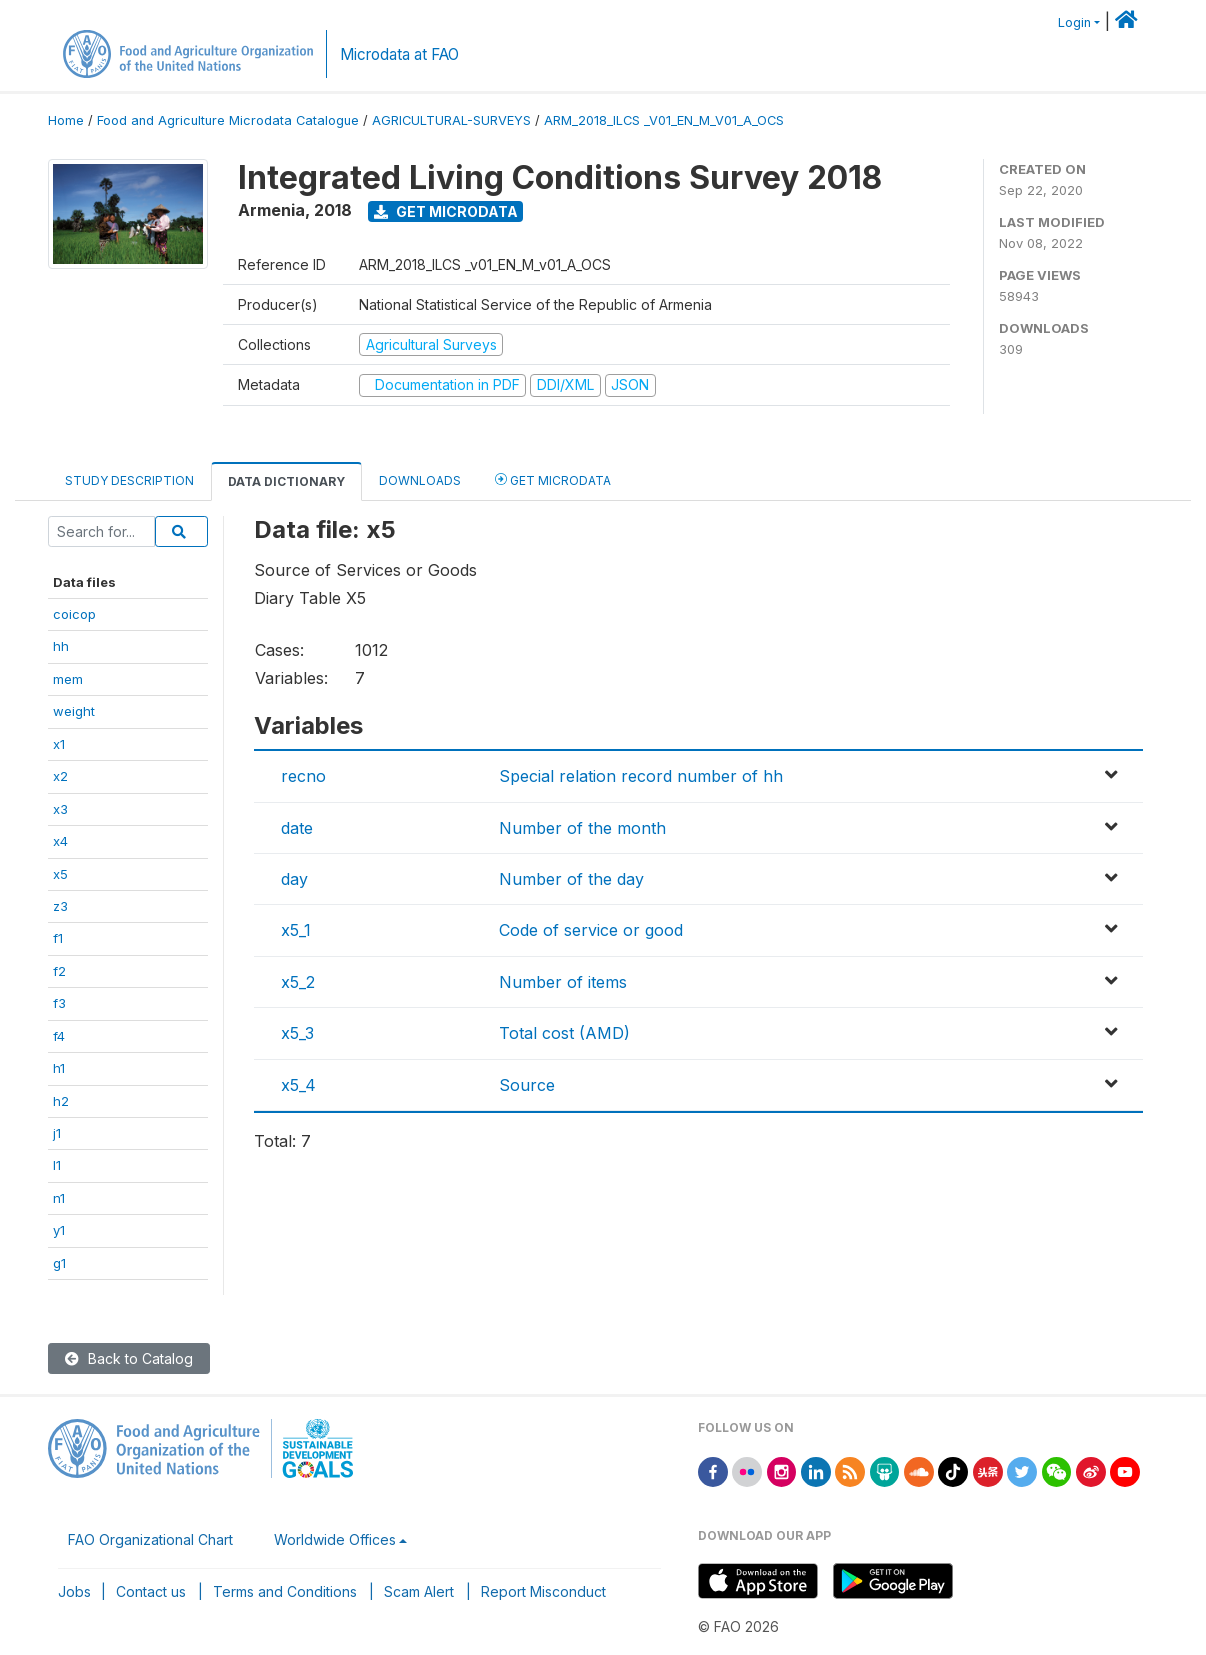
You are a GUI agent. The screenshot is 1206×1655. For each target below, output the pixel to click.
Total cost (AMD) (564, 1033)
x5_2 (298, 982)
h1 (59, 1068)
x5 (60, 874)
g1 (59, 1263)
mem (68, 679)
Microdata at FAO (399, 54)
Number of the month (582, 828)
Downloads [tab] (420, 480)
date (297, 828)
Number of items (563, 982)
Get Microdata (446, 211)
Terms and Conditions (285, 1591)
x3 (60, 809)
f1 (58, 938)
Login (1074, 22)
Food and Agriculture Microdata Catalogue (228, 120)
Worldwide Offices (335, 1539)
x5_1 (296, 930)
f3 (59, 1003)
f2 (59, 971)
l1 (57, 1165)
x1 (59, 744)
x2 (60, 776)
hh (61, 646)
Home (66, 120)
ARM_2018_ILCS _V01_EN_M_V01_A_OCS (664, 120)
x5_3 (297, 1033)
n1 (59, 1198)
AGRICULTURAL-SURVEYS (451, 120)
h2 (61, 1101)
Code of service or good (591, 930)
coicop (74, 614)
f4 (59, 1036)
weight (74, 711)
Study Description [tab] (129, 480)
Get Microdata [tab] (553, 479)
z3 (60, 906)
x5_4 (298, 1085)
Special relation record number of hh (641, 776)
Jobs (74, 1591)
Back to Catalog (129, 1358)
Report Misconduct (543, 1591)
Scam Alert (419, 1591)
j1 (57, 1133)
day (294, 879)
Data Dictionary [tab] (286, 481)
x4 (60, 841)
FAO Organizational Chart (150, 1539)
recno (303, 776)
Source (527, 1085)
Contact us (151, 1591)
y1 (59, 1230)
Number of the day (571, 879)
